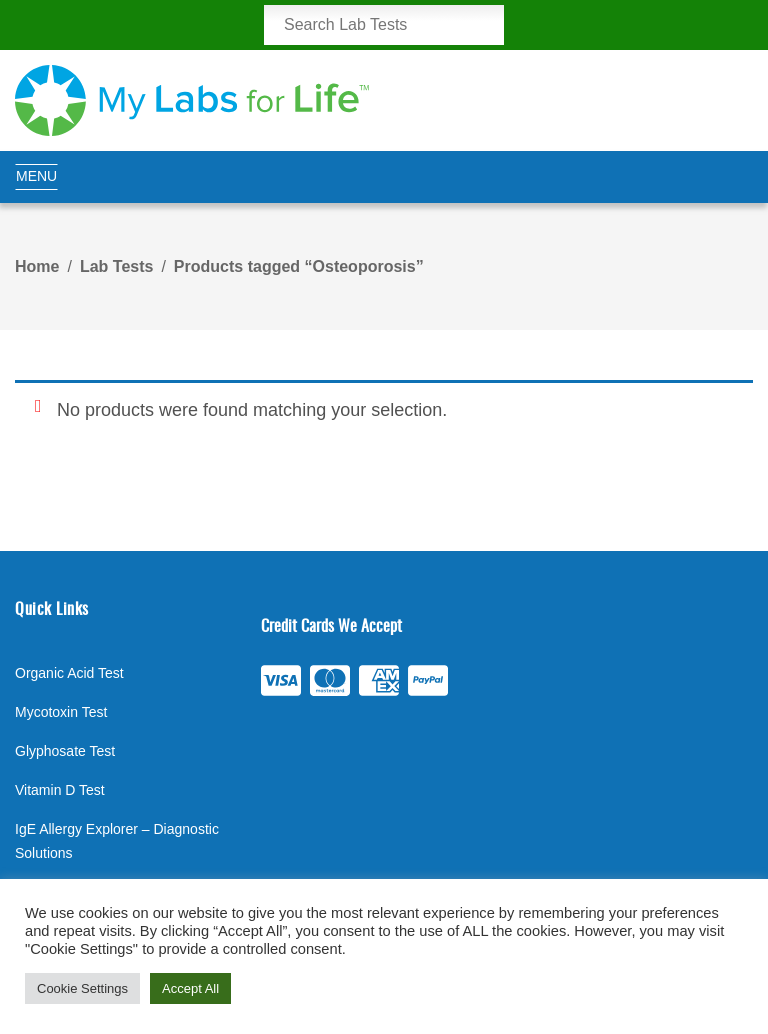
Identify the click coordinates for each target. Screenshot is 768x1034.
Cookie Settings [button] (82, 988)
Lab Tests (117, 266)
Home (37, 266)
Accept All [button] (190, 988)
